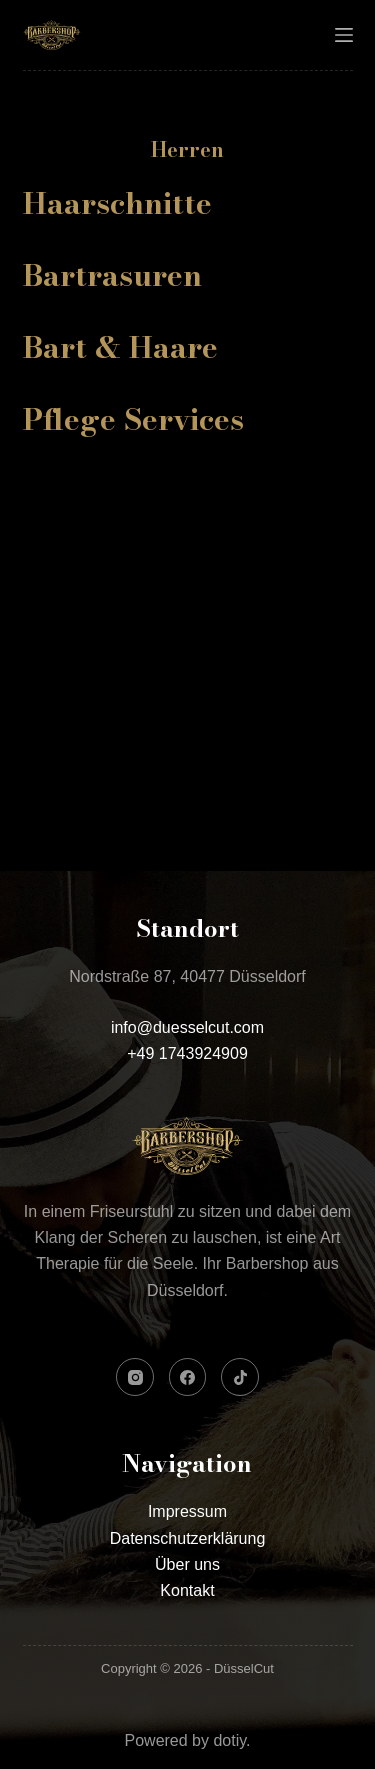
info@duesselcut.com (187, 1027)
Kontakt (187, 1590)
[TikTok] (240, 1377)
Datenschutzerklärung (188, 1538)
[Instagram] (135, 1377)
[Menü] (344, 35)
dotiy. (231, 1740)
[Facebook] (188, 1377)
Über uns (187, 1564)
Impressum (187, 1511)
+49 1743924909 (187, 1053)
